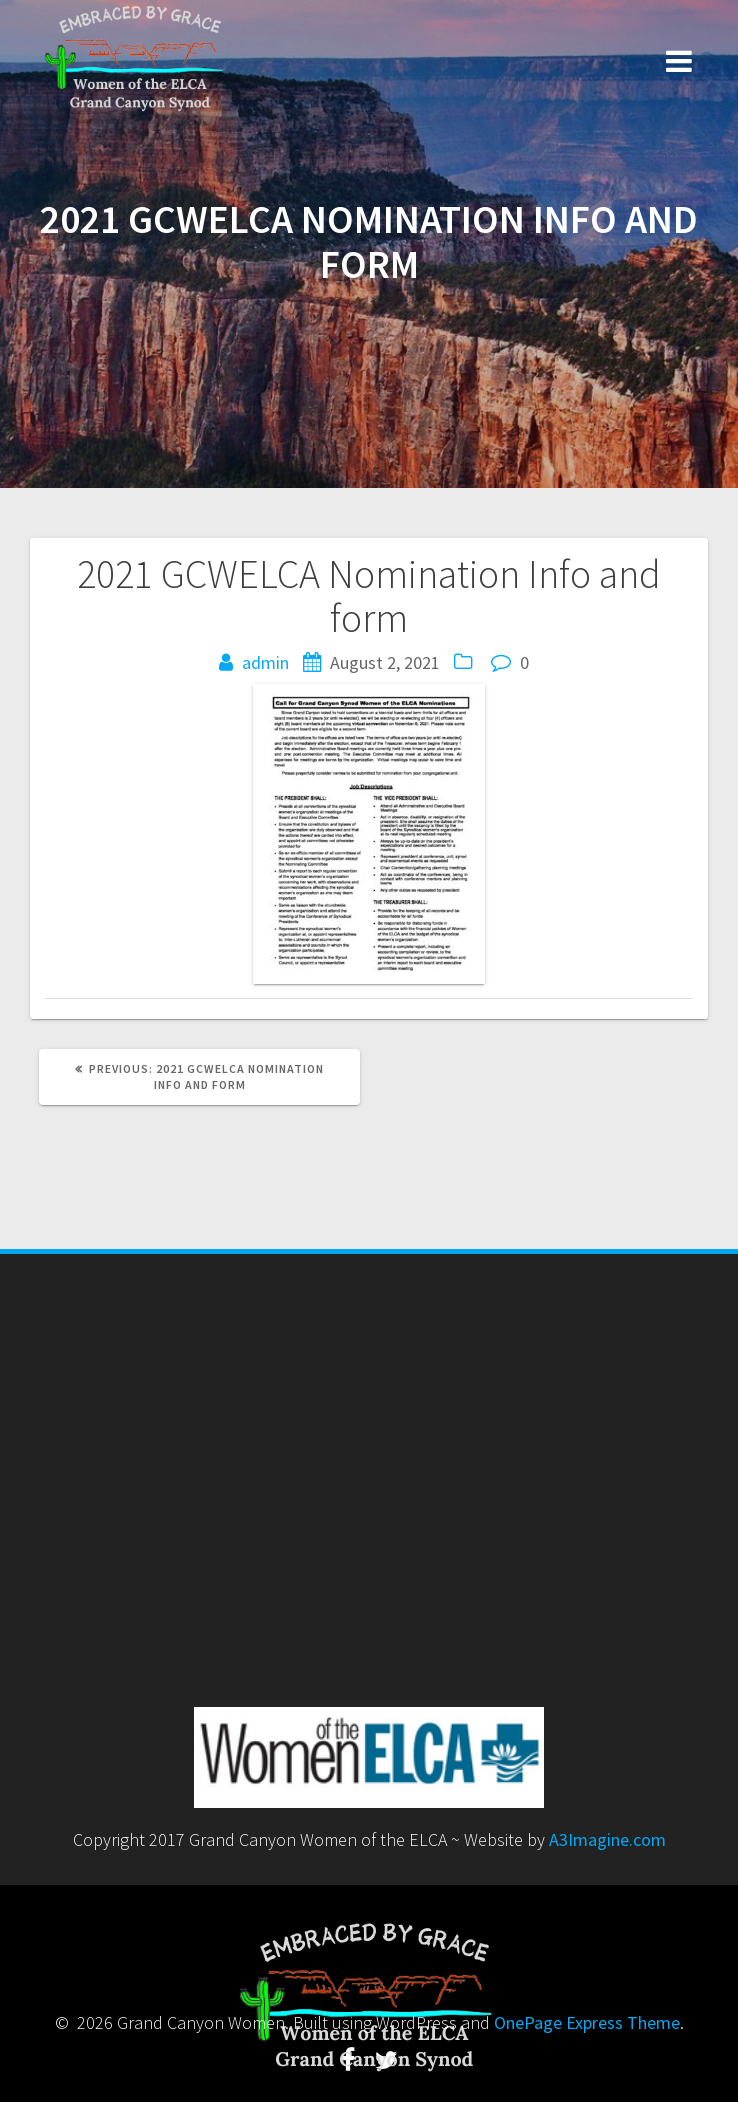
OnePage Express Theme (587, 2022)
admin (265, 662)
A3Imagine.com (607, 1839)
